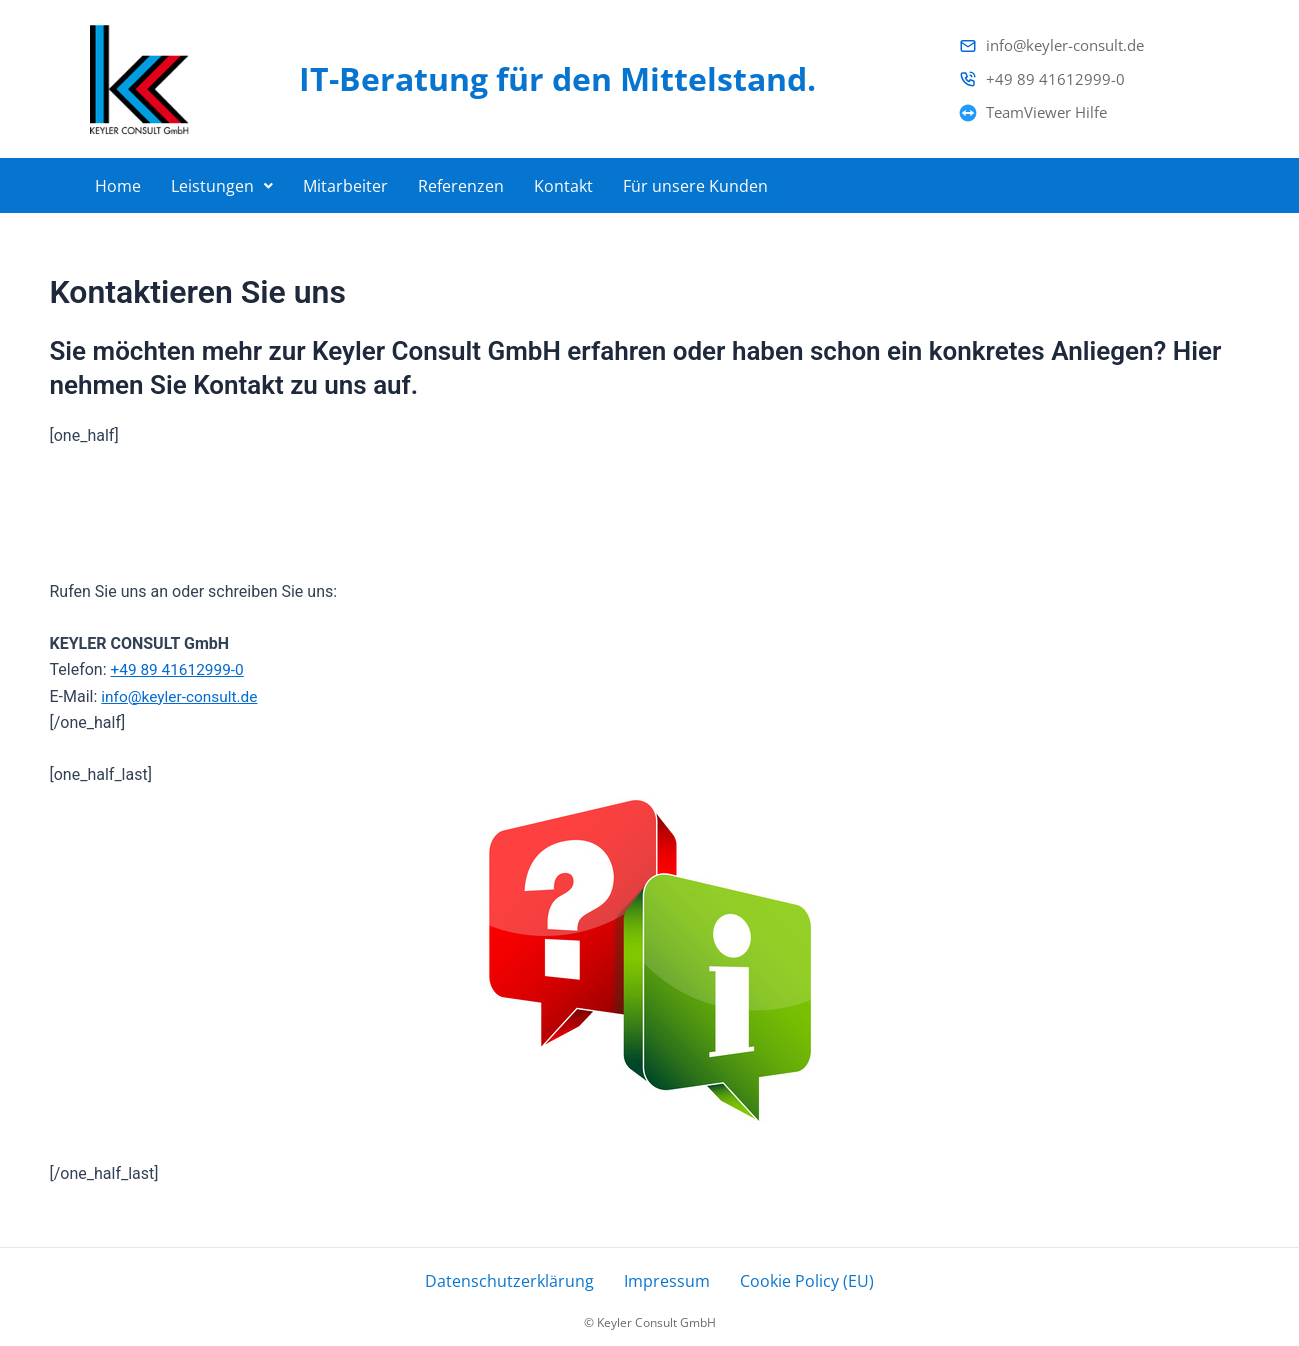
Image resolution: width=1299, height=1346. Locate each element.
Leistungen (222, 181)
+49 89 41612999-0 (180, 661)
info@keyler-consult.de (182, 687)
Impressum (664, 1277)
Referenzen (461, 181)
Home (118, 181)
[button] (222, 181)
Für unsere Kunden (695, 181)
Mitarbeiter (345, 181)
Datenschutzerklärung (519, 1277)
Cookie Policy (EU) (794, 1277)
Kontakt (563, 181)
